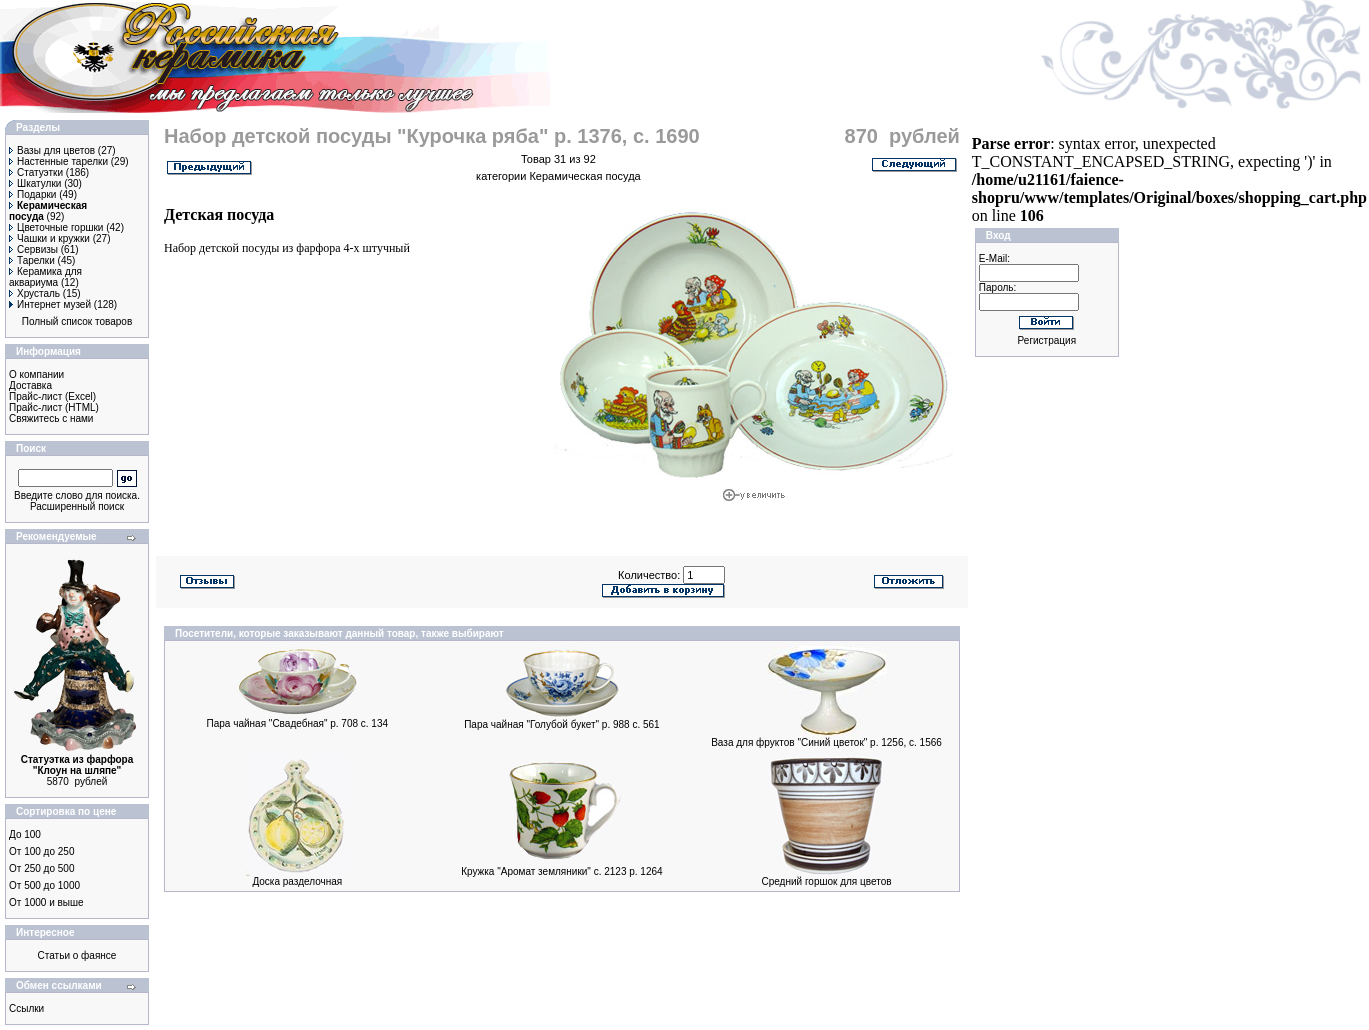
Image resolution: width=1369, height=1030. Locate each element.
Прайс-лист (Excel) (52, 396)
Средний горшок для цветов (826, 881)
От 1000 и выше (46, 902)
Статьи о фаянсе (77, 955)
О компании (36, 374)
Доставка (30, 385)
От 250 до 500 (41, 868)
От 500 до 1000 (44, 885)
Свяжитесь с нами (51, 418)
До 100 (25, 834)
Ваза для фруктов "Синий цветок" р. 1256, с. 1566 (826, 742)
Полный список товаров (77, 321)
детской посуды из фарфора (269, 248)
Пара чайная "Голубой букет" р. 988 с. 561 (561, 724)
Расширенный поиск (77, 506)
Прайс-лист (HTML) (54, 407)
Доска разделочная (297, 881)
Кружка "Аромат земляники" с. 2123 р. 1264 (561, 871)
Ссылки (26, 1008)
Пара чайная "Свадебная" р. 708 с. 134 (297, 723)
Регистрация (1047, 340)
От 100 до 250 (41, 851)
